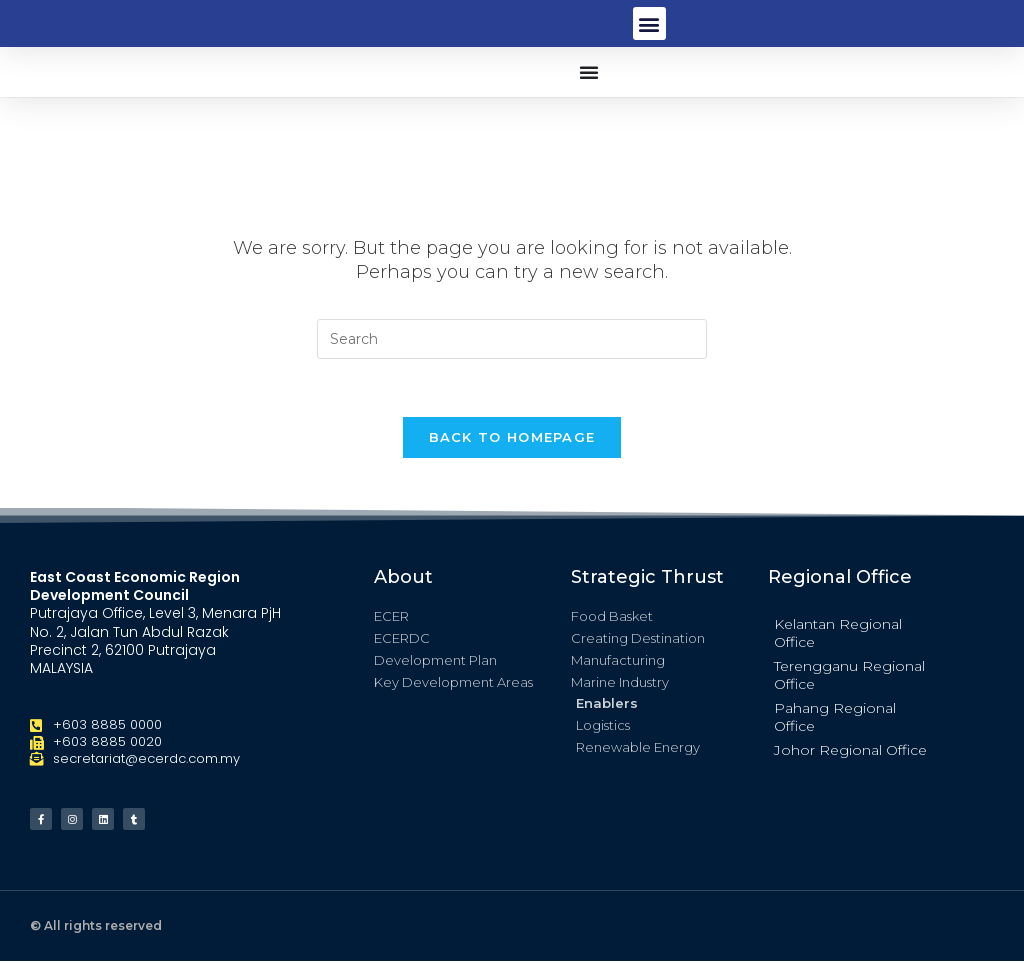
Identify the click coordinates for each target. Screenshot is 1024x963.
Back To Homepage (512, 439)
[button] (649, 23)
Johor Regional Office (850, 752)
